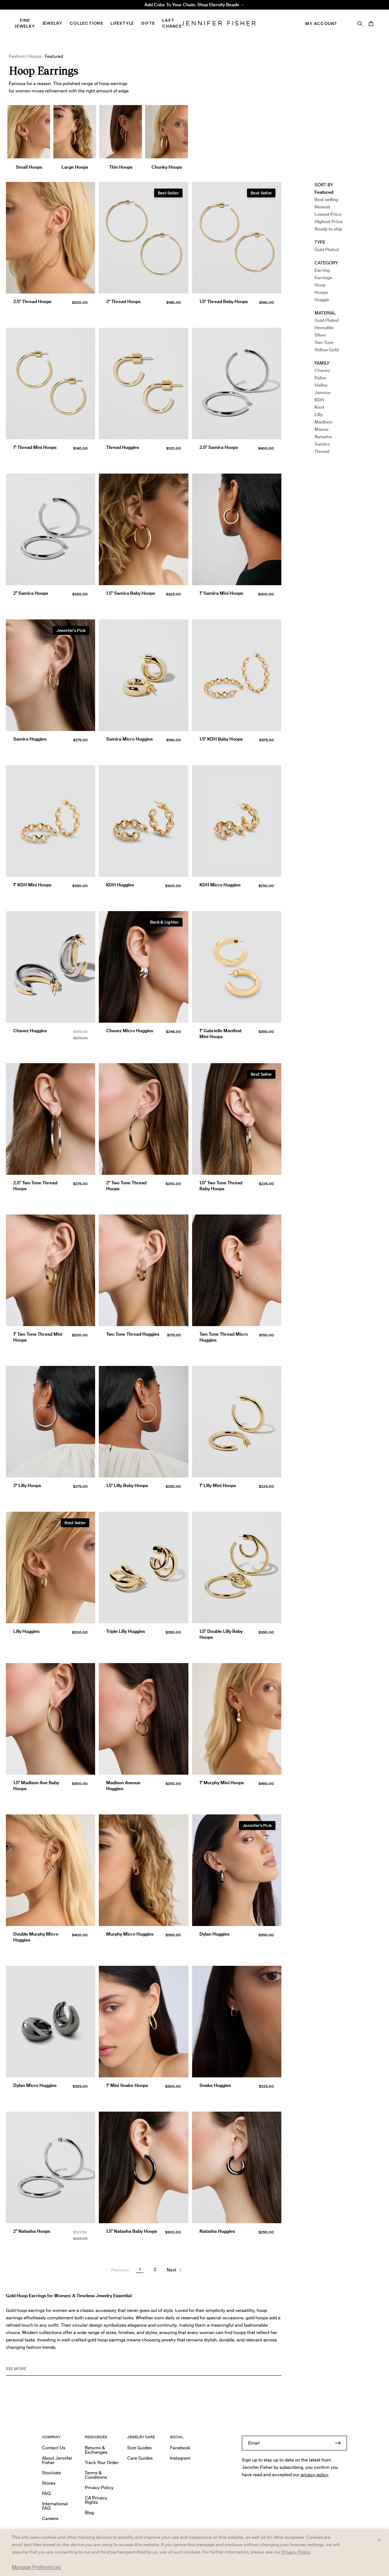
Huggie (322, 299)
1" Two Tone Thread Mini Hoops (37, 1337)
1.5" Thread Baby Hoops (223, 301)
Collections (86, 23)
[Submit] (338, 2443)
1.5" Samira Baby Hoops (130, 593)
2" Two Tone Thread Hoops (126, 1185)
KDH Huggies (120, 884)
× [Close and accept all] (379, 2539)
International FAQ (55, 2505)
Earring (322, 270)
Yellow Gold (326, 349)
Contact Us (53, 2447)
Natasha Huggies (217, 2231)
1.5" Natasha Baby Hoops (131, 2231)
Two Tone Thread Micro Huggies (223, 1337)
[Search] (360, 23)
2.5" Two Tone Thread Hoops (35, 1185)
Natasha (323, 436)
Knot (319, 407)
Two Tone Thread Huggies (132, 1334)
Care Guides (140, 2458)
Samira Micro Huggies (129, 739)
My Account (321, 23)
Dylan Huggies (214, 1934)
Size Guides (139, 2447)
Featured (324, 192)
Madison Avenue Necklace (124, 13)
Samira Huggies (29, 739)
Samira (322, 444)
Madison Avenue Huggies (123, 1785)
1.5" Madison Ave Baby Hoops (36, 1785)
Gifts (148, 23)
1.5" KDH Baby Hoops (221, 739)
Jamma (322, 392)
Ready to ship (328, 228)
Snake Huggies (215, 2085)
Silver (320, 335)
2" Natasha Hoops (31, 2231)
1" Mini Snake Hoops (127, 2085)
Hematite (324, 327)
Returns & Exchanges (96, 2449)
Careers (50, 2518)
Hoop (320, 284)
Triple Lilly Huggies (125, 1631)
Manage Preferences (36, 2567)
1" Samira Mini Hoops (221, 593)
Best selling (326, 199)
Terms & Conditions (96, 2475)
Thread (322, 451)
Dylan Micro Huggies (34, 2085)
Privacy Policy (99, 2487)
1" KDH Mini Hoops (32, 884)
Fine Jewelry (25, 23)
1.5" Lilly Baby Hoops (127, 1485)
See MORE (16, 2368)
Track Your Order (101, 2462)
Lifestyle (122, 23)
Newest (322, 206)
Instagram (180, 2458)
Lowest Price (328, 214)
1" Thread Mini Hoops (34, 447)
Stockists (51, 2472)
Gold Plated (326, 249)
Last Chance (172, 23)
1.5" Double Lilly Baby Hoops (221, 1634)
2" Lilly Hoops (27, 1485)
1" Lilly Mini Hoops (217, 1485)
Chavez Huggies (30, 1030)
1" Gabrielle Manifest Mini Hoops (220, 1033)
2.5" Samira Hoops (218, 447)
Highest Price (329, 221)
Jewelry (52, 23)
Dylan (320, 377)
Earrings (323, 277)
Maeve (322, 429)
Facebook (180, 2447)
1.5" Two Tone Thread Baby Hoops (220, 1185)
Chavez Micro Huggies (129, 1030)
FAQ (46, 2493)
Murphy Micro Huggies (129, 1934)
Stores (48, 2483)
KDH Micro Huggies (219, 884)
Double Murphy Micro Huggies (35, 1937)
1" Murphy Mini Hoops (221, 1782)
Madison (323, 421)
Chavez (322, 370)
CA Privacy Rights (96, 2500)
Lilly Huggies (26, 1631)
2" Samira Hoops (30, 593)
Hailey (321, 385)
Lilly (319, 414)
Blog (89, 2512)
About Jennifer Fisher (57, 2460)
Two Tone (324, 342)
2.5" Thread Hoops (32, 301)
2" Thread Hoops (123, 301)
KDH (319, 399)
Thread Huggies (122, 447)
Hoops (321, 292)
